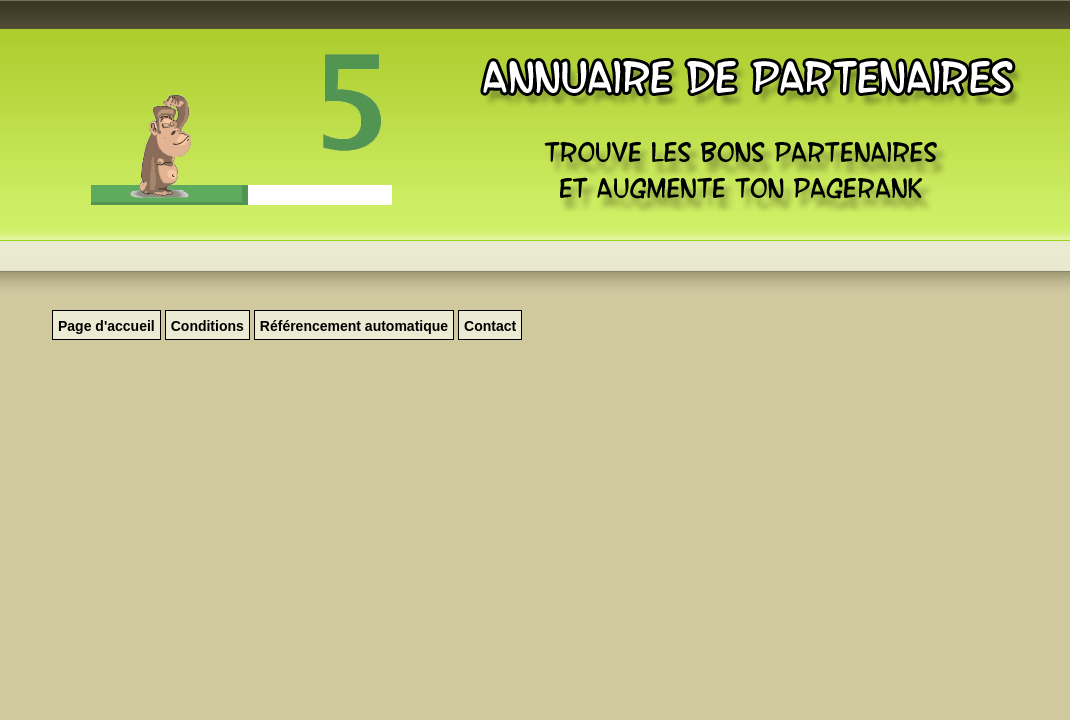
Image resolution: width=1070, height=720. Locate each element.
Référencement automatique (354, 326)
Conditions (207, 326)
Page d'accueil (106, 326)
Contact (490, 326)
